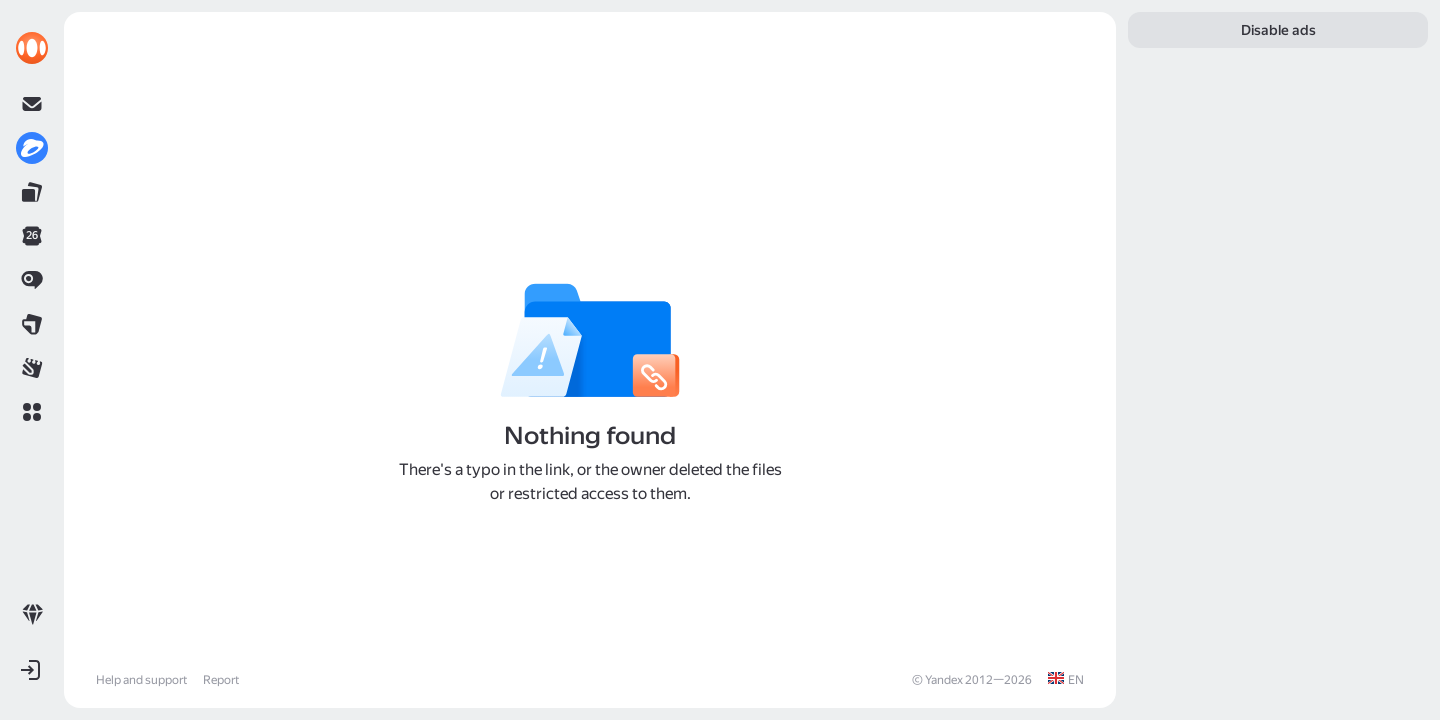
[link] (32, 48)
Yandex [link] (944, 680)
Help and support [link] (141, 680)
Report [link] (221, 680)
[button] (32, 412)
